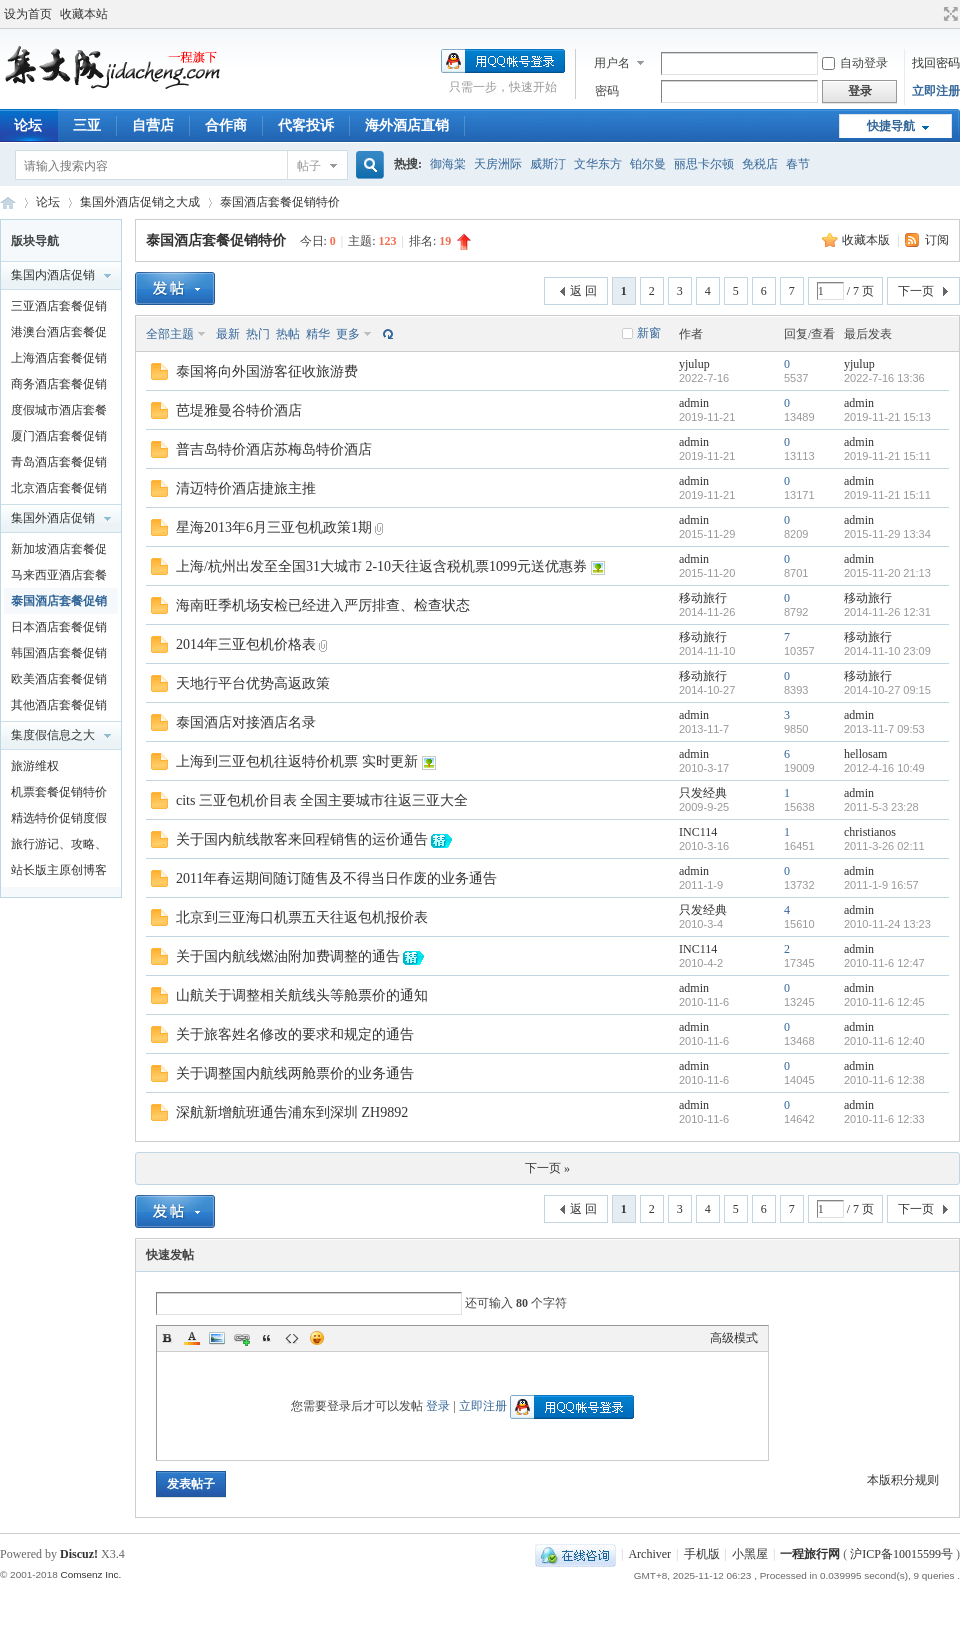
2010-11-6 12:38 (884, 1080)
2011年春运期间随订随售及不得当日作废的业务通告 (336, 878)
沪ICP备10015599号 (901, 1554)
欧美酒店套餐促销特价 (59, 682)
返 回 (583, 291)
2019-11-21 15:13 (887, 417)
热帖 (288, 334)
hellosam (865, 754)
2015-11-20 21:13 (887, 573)
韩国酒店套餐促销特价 (59, 656)
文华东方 (598, 164)
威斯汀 (548, 164)
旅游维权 (35, 766)
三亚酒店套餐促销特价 (59, 309)
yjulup (694, 364)
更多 (348, 334)
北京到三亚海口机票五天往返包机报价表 (302, 917)
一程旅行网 (8, 202)
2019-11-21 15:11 (887, 456)
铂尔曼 (648, 164)
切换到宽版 (948, 14)
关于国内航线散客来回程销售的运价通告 (302, 839)
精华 (318, 334)
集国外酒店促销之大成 (140, 202)
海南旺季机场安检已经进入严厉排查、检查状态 (323, 605)
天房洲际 (498, 164)
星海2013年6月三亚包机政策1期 (274, 527)
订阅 (937, 240)
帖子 (309, 166)
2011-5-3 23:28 (881, 807)
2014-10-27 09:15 (887, 690)
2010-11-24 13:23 (887, 924)
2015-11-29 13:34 (887, 534)
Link (242, 1338)
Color (192, 1338)
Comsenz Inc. (90, 1574)
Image (217, 1338)
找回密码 (936, 63)
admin (694, 403)
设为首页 (28, 14)
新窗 (649, 333)
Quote (267, 1338)
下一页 (916, 291)
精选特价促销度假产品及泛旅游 (59, 821)
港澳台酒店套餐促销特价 (59, 335)
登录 (438, 1406)
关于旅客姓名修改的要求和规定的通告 (295, 1034)
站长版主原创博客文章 (59, 873)
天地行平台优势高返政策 (253, 683)
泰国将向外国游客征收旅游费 (267, 371)
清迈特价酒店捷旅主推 (246, 488)
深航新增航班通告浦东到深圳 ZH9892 (292, 1112)
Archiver (649, 1554)
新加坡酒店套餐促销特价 (59, 552)
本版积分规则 (903, 1480)
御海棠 (448, 164)
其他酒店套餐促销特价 (59, 708)
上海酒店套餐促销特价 (59, 361)
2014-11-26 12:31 (887, 612)
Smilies (317, 1338)
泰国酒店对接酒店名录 (246, 722)
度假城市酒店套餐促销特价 (59, 413)
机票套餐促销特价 (59, 792)
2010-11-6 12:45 (884, 1002)
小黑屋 (750, 1554)
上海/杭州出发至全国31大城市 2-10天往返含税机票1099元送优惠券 (381, 566)
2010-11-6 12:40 (884, 1041)
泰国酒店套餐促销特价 (280, 202)
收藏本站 (84, 14)
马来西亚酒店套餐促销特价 (59, 578)
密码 (607, 91)
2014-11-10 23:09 (887, 651)
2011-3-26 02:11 (884, 846)
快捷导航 (891, 126)
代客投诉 (306, 125)
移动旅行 (703, 598)
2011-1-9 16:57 (881, 885)
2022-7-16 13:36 (884, 378)
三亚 (87, 125)
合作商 (226, 125)
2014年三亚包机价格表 (246, 644)
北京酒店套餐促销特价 (59, 491)
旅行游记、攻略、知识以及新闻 (59, 847)
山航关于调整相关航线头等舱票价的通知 (302, 995)
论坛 (48, 202)
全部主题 (170, 334)
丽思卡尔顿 (704, 164)
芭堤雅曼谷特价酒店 (239, 410)
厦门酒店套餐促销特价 (59, 439)
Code (292, 1338)
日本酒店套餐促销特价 (59, 630)
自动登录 (855, 63)
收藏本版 (867, 240)
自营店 (153, 125)
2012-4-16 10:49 (884, 768)
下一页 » (547, 1168)
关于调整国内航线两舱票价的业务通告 (295, 1073)
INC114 (698, 832)
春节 (798, 164)
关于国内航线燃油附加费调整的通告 (288, 956)
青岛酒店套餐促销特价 (59, 465)
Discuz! (79, 1554)
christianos (870, 832)
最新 (228, 334)
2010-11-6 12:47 (884, 963)
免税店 (760, 164)
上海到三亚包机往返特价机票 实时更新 (297, 761)
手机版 (702, 1554)
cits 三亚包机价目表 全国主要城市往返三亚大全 (322, 800)
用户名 (612, 63)
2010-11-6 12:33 (884, 1119)
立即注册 (936, 91)
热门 (258, 334)
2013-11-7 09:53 (884, 729)
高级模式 (734, 1338)
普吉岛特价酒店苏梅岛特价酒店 (274, 449)
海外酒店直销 (407, 125)
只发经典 (703, 793)
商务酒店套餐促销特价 (59, 387)
